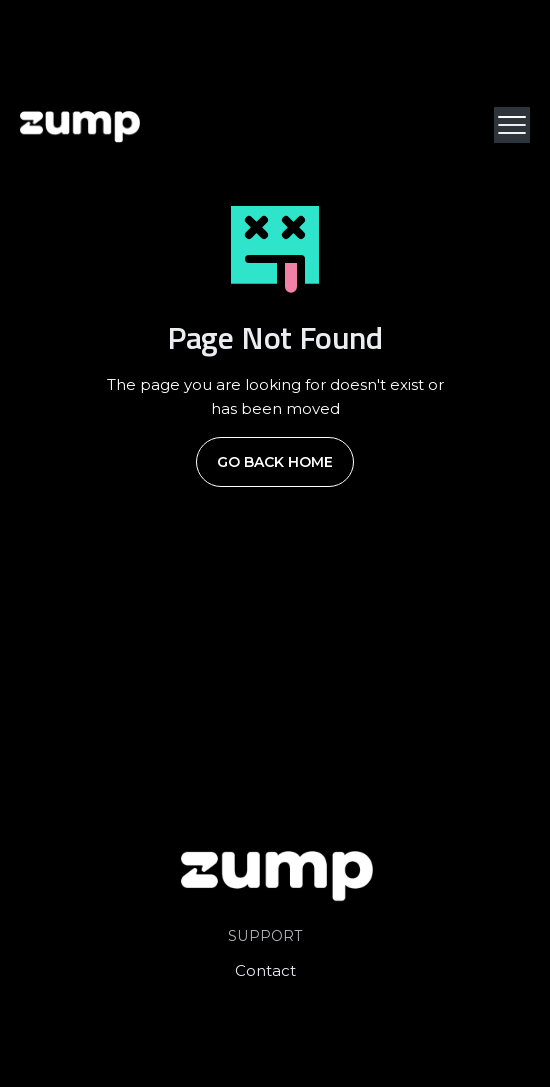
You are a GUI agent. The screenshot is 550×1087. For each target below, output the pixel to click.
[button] (512, 125)
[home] (80, 125)
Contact (265, 970)
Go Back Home (275, 462)
